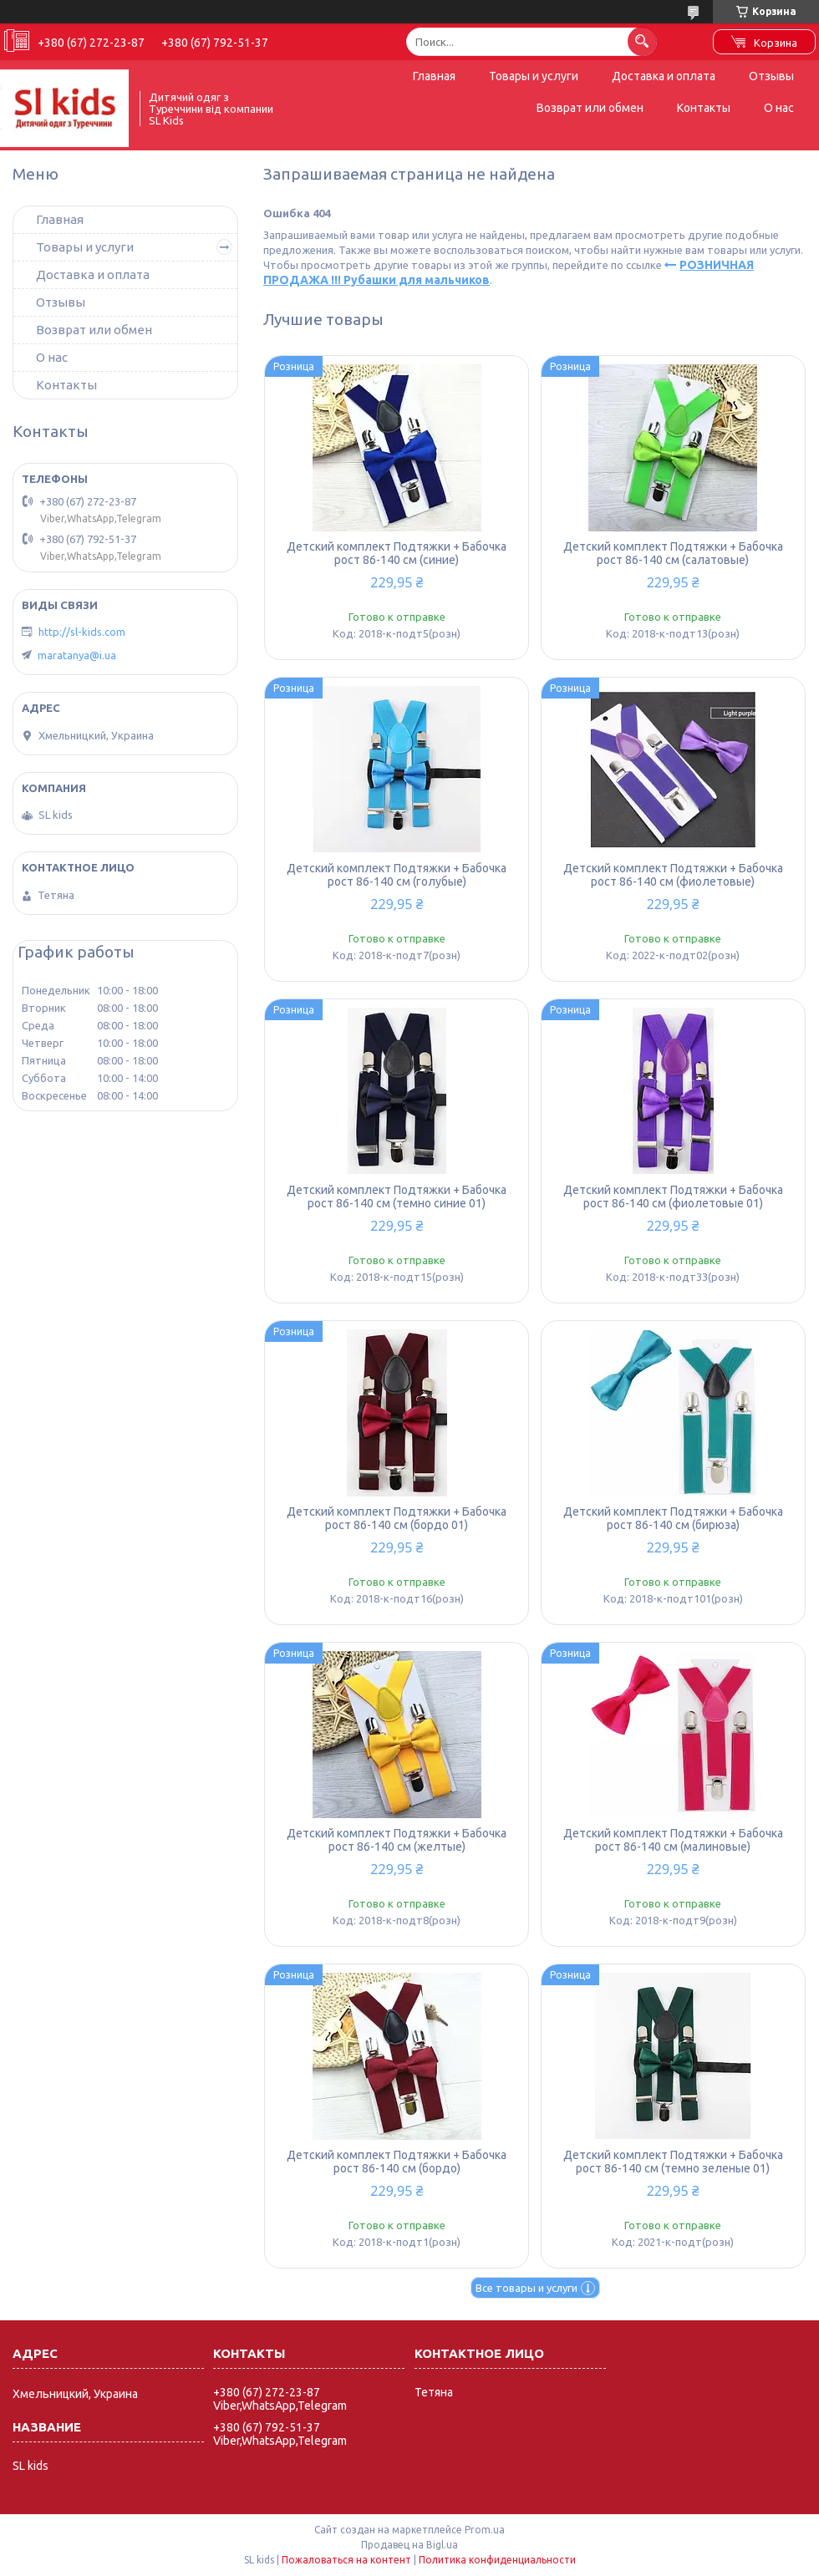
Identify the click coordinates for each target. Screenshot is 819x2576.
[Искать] (642, 41)
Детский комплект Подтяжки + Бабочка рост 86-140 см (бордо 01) (396, 1518)
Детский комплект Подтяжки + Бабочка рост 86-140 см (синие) (396, 553)
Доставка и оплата (663, 76)
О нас (779, 107)
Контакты (703, 107)
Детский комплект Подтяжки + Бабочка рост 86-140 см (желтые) (396, 1840)
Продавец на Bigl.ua (409, 2544)
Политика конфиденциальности (497, 2559)
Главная (434, 76)
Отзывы (771, 76)
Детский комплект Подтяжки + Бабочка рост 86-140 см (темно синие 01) (396, 1196)
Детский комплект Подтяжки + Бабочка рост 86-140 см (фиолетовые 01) (673, 1196)
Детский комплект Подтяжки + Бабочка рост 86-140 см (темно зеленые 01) (673, 2161)
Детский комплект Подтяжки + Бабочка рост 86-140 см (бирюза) (673, 1518)
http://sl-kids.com (81, 632)
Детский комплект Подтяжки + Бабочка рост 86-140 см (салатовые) (673, 553)
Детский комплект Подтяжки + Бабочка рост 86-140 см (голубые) (396, 874)
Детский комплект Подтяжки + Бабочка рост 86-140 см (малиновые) (673, 1840)
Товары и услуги (533, 76)
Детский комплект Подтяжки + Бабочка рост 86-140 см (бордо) (396, 2161)
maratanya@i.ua (77, 655)
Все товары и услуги (526, 2288)
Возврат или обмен (590, 107)
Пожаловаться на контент (346, 2559)
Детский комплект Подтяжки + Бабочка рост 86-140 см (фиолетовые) (673, 874)
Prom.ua (485, 2529)
